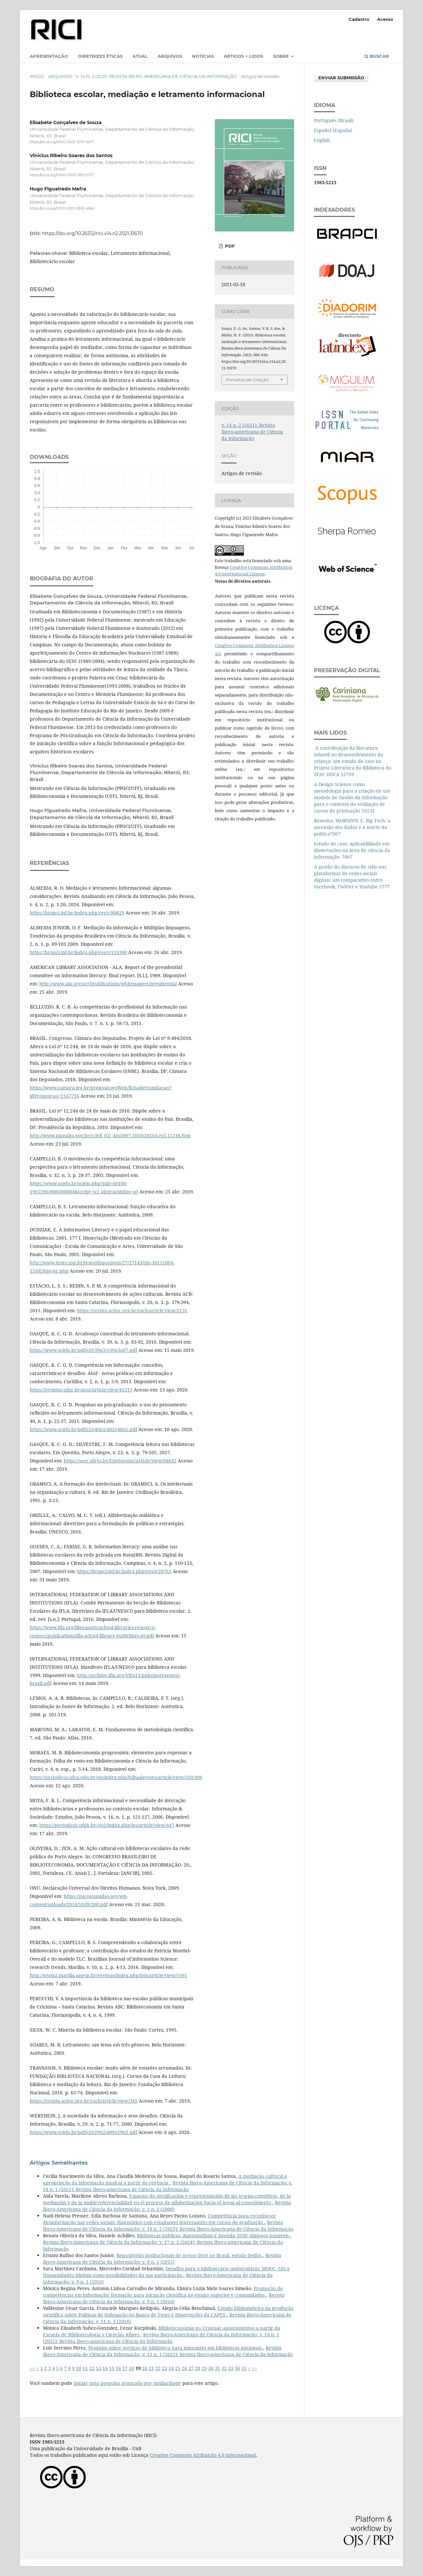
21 (151, 2368)
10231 (368, 810)
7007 (335, 834)
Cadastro (359, 19)
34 (237, 2368)
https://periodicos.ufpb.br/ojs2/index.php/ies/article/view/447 (106, 1825)
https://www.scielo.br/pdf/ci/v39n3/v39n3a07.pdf (83, 1350)
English (322, 140)
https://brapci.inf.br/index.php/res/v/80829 (77, 913)
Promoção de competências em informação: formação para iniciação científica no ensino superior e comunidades (163, 2291)
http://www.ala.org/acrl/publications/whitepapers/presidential (108, 983)
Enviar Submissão (341, 77)
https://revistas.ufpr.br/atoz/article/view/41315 (81, 1390)
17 (125, 2368)
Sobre (281, 56)
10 (78, 2368)
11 (85, 2368)
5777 (384, 886)
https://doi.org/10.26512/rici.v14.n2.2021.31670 (92, 233)
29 (204, 2368)
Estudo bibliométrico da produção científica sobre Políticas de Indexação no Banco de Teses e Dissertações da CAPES (168, 2311)
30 (210, 2368)
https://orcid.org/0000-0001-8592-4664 (62, 208)
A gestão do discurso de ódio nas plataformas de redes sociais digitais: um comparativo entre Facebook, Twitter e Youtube (350, 877)
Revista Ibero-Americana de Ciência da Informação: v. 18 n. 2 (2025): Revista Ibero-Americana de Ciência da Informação (168, 2225)
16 (118, 2368)
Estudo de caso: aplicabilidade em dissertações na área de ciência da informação (352, 850)
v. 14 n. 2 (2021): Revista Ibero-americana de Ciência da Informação (156, 76)
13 (98, 2368)
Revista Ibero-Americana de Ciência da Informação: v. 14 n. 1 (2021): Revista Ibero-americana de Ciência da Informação (167, 2186)
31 (217, 2368)
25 (177, 2368)
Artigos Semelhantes (59, 2163)
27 (191, 2368)
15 (111, 2368)
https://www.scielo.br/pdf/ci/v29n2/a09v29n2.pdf (83, 2132)
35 (244, 2368)
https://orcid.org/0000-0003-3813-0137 (62, 175)
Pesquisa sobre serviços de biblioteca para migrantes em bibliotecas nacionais (175, 2348)
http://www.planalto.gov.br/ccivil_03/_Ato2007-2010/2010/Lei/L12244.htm (110, 1135)
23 (164, 2368)
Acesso (385, 19)
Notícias (203, 56)
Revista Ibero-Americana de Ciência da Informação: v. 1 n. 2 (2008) (167, 2205)
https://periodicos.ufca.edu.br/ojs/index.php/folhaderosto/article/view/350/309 (116, 1777)
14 (105, 2368)
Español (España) (333, 130)
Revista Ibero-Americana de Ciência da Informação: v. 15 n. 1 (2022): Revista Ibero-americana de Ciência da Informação (168, 2351)
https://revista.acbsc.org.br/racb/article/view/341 (83, 2101)
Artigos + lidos (243, 56)
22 (158, 2368)
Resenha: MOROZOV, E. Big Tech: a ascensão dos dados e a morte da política (352, 827)
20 (144, 2368)
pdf (229, 246)
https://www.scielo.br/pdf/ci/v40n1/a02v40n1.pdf (83, 1429)
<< (32, 2368)
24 (171, 2368)
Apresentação (49, 56)
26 (184, 2368)
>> (254, 2368)
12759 (347, 774)
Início (37, 76)
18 (131, 2368)
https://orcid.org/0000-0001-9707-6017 (62, 142)
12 (92, 2368)
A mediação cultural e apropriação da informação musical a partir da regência (165, 2179)
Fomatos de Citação (247, 379)
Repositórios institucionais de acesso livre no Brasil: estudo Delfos (190, 2255)
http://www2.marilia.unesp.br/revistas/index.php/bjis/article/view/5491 (108, 1975)
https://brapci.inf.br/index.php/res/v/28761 (124, 1571)
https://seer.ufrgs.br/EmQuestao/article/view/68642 (120, 1461)
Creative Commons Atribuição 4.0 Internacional (203, 2455)
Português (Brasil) (334, 120)
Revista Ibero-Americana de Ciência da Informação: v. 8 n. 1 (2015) (162, 2258)
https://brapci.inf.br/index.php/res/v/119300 (78, 952)
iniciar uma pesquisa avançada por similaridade (127, 2383)
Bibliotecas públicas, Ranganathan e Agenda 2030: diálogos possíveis (213, 2235)
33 (230, 2368)
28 (197, 2368)
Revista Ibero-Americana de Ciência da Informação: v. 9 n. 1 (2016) (164, 2298)
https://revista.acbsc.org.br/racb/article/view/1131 (132, 1310)
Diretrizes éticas (100, 56)
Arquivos (170, 56)
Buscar (377, 56)
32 (224, 2368)
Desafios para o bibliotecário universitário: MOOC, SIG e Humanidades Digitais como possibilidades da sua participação (166, 2271)
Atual (140, 56)
